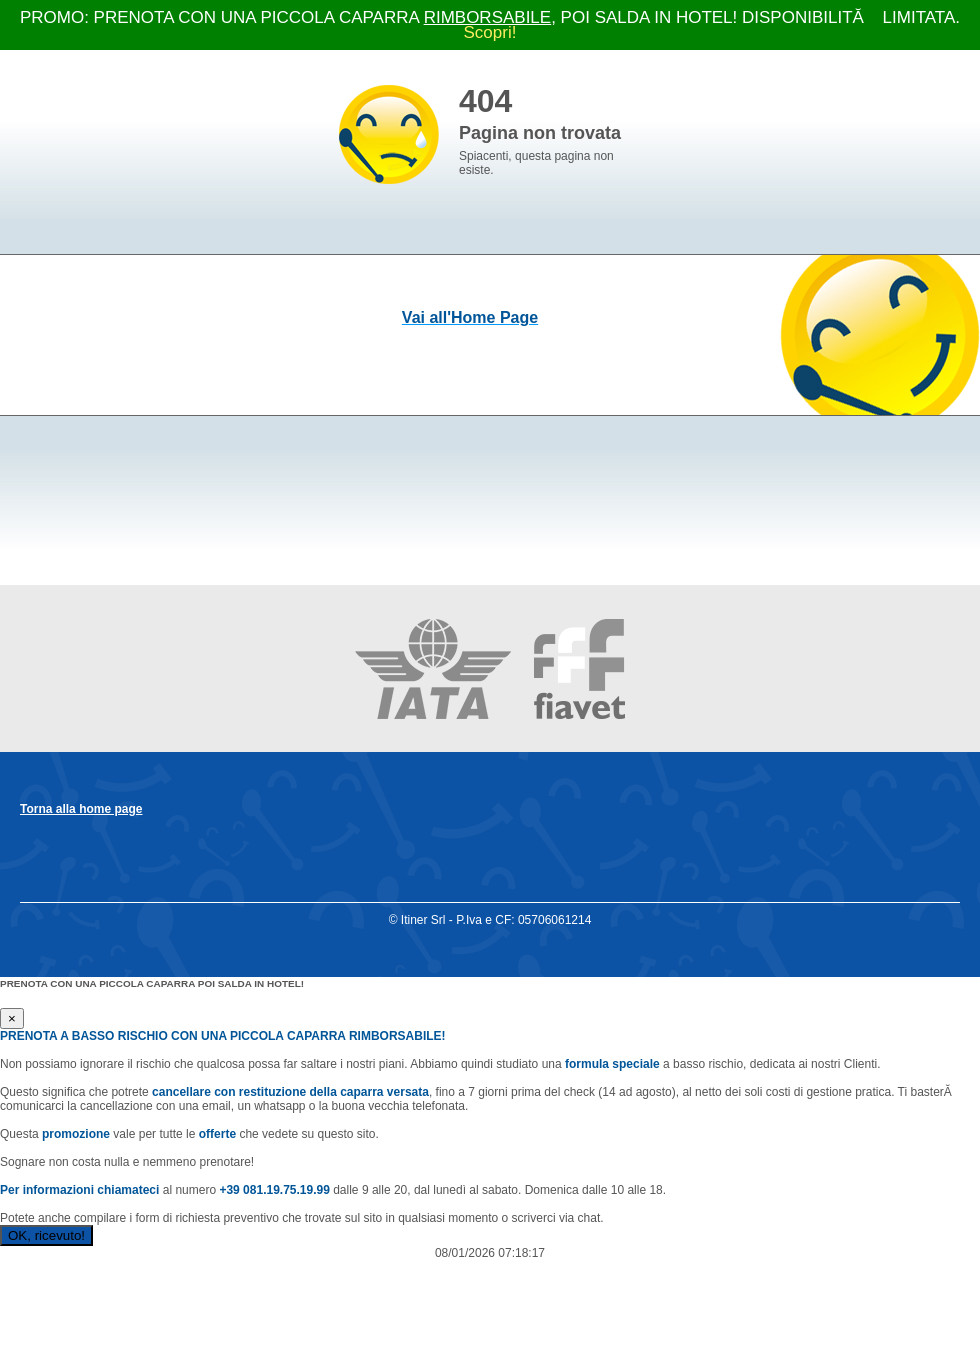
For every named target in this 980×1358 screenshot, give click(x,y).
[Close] (12, 1018)
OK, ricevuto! (46, 1235)
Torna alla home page (81, 809)
